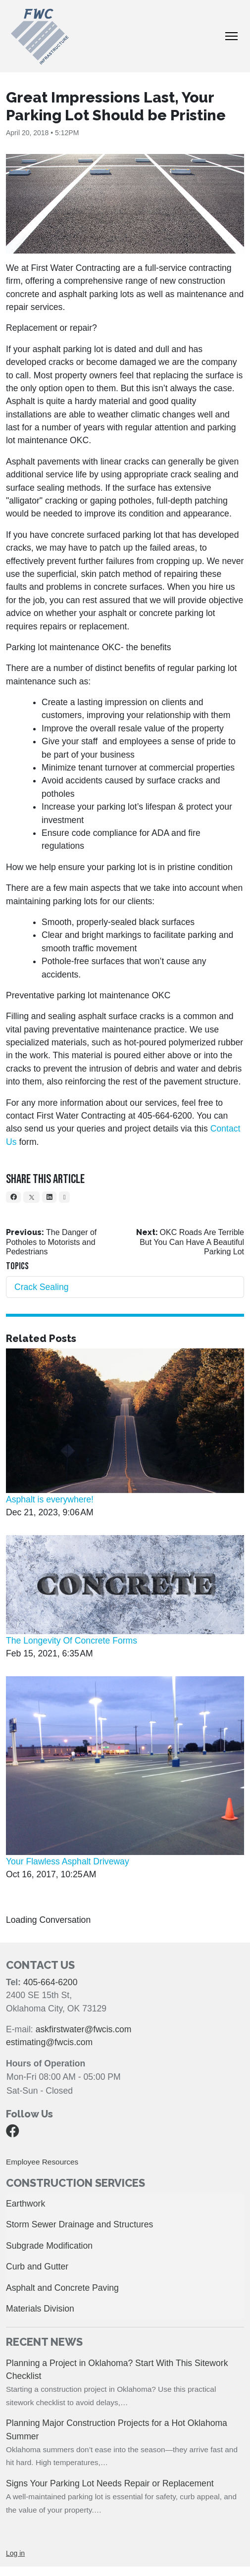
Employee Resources (42, 2162)
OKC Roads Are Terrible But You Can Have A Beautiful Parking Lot (192, 1241)
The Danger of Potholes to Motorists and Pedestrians (51, 1241)
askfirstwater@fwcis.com (84, 2029)
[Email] (64, 1196)
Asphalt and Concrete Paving (62, 2288)
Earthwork (25, 2204)
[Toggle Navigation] (231, 36)
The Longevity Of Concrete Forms (71, 1641)
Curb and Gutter (37, 2266)
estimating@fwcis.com (49, 2042)
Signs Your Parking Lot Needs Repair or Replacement (110, 2483)
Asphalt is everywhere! (50, 1499)
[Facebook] (13, 1196)
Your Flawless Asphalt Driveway (67, 1861)
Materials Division (40, 2309)
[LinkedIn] (49, 1196)
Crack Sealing (41, 1287)
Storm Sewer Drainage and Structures (79, 2224)
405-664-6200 (50, 1982)
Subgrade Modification (49, 2246)
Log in (15, 2553)
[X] (31, 1196)
